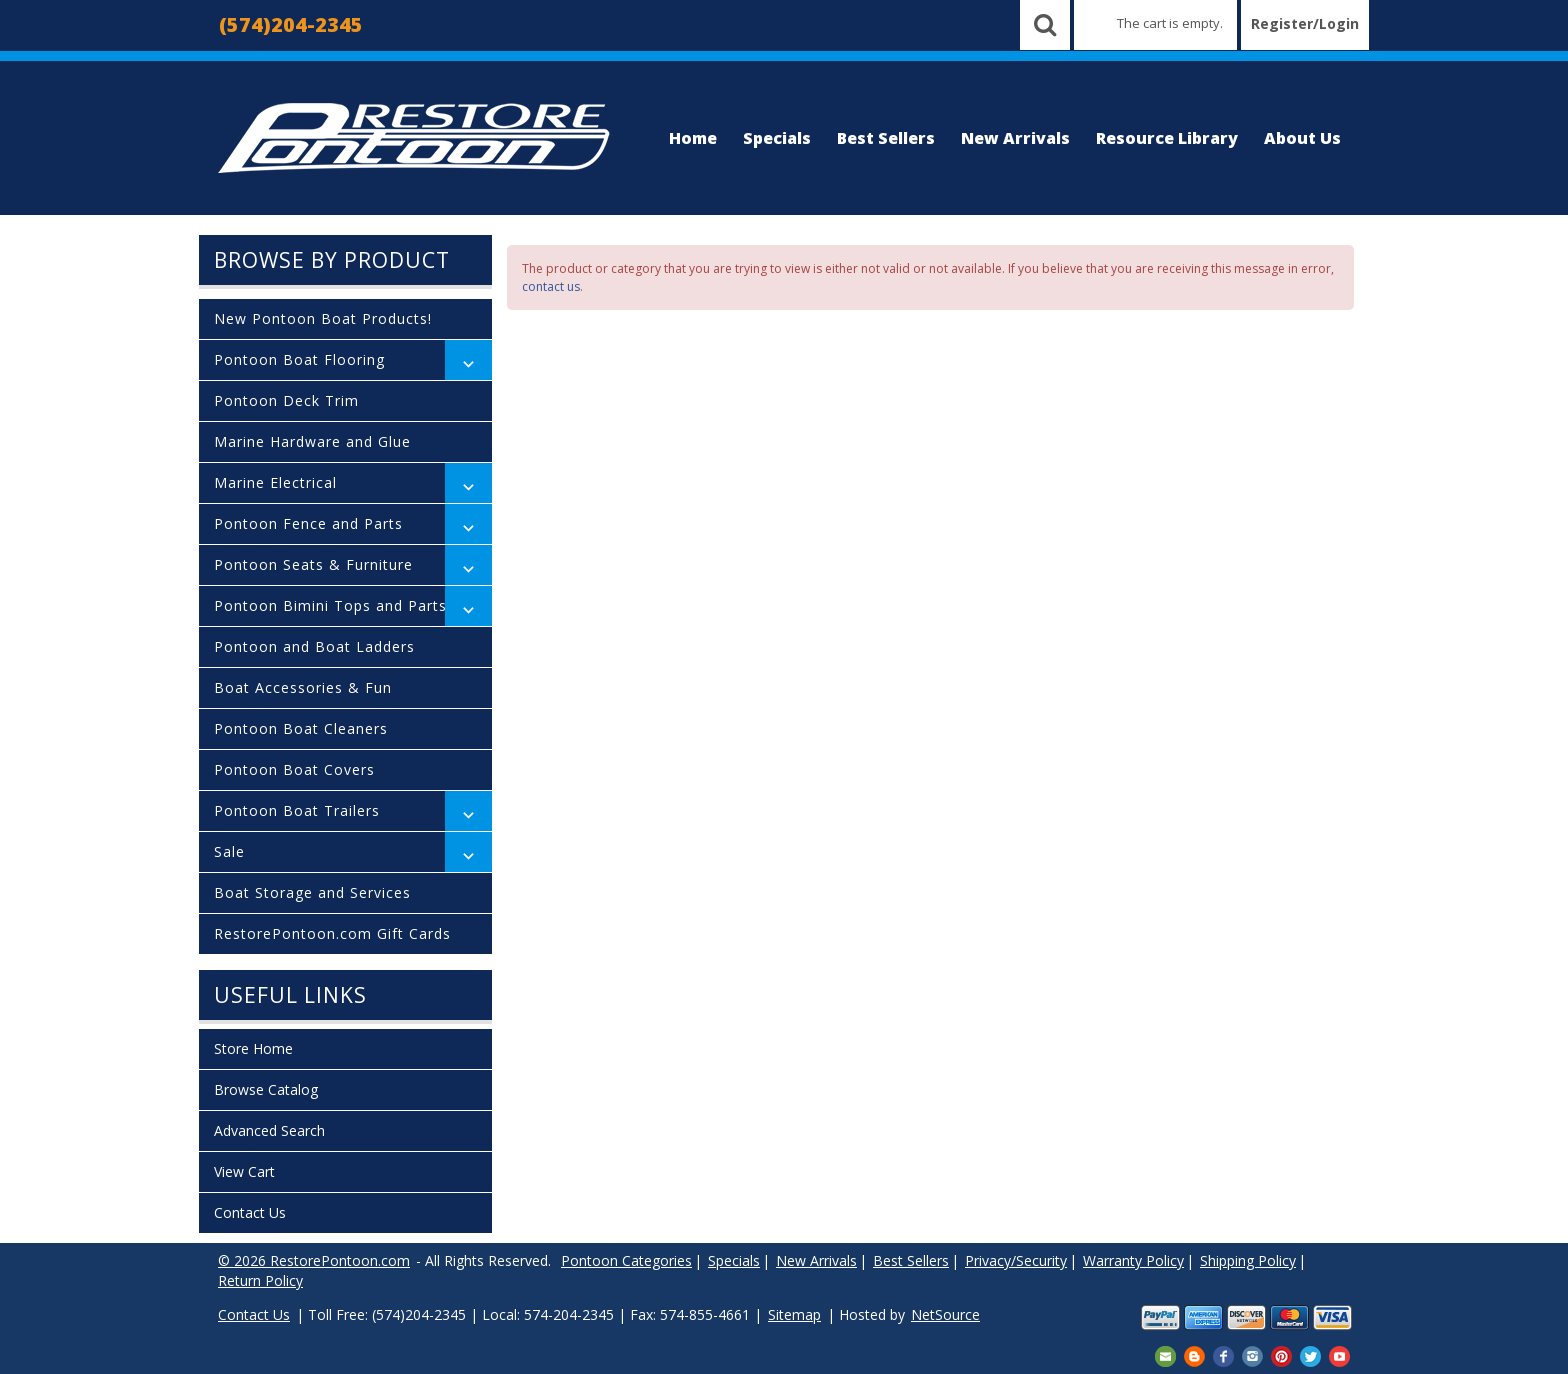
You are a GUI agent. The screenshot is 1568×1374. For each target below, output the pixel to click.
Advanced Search (269, 1130)
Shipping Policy (1248, 1260)
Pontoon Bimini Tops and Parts (330, 605)
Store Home (253, 1048)
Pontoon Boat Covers (294, 769)
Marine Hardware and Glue (312, 441)
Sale (229, 851)
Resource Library (1167, 138)
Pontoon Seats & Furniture (313, 564)
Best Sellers (886, 138)
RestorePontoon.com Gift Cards (332, 933)
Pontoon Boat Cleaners (301, 728)
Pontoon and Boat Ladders (314, 646)
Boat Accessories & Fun (303, 687)
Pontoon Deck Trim (286, 400)
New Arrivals (1015, 138)
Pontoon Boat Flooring (299, 359)
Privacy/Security (1016, 1260)
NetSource (945, 1314)
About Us (1302, 138)
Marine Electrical (275, 482)
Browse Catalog (266, 1089)
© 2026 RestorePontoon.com (314, 1260)
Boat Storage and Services (312, 892)
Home (693, 138)
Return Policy (260, 1280)
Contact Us (250, 1212)
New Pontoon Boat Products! (323, 318)
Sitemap (794, 1314)
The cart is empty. (1170, 23)
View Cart (244, 1171)
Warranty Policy (1133, 1260)
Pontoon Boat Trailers (297, 810)
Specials (777, 138)
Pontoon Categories (626, 1260)
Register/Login (1305, 23)
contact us (551, 286)
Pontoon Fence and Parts (308, 523)
